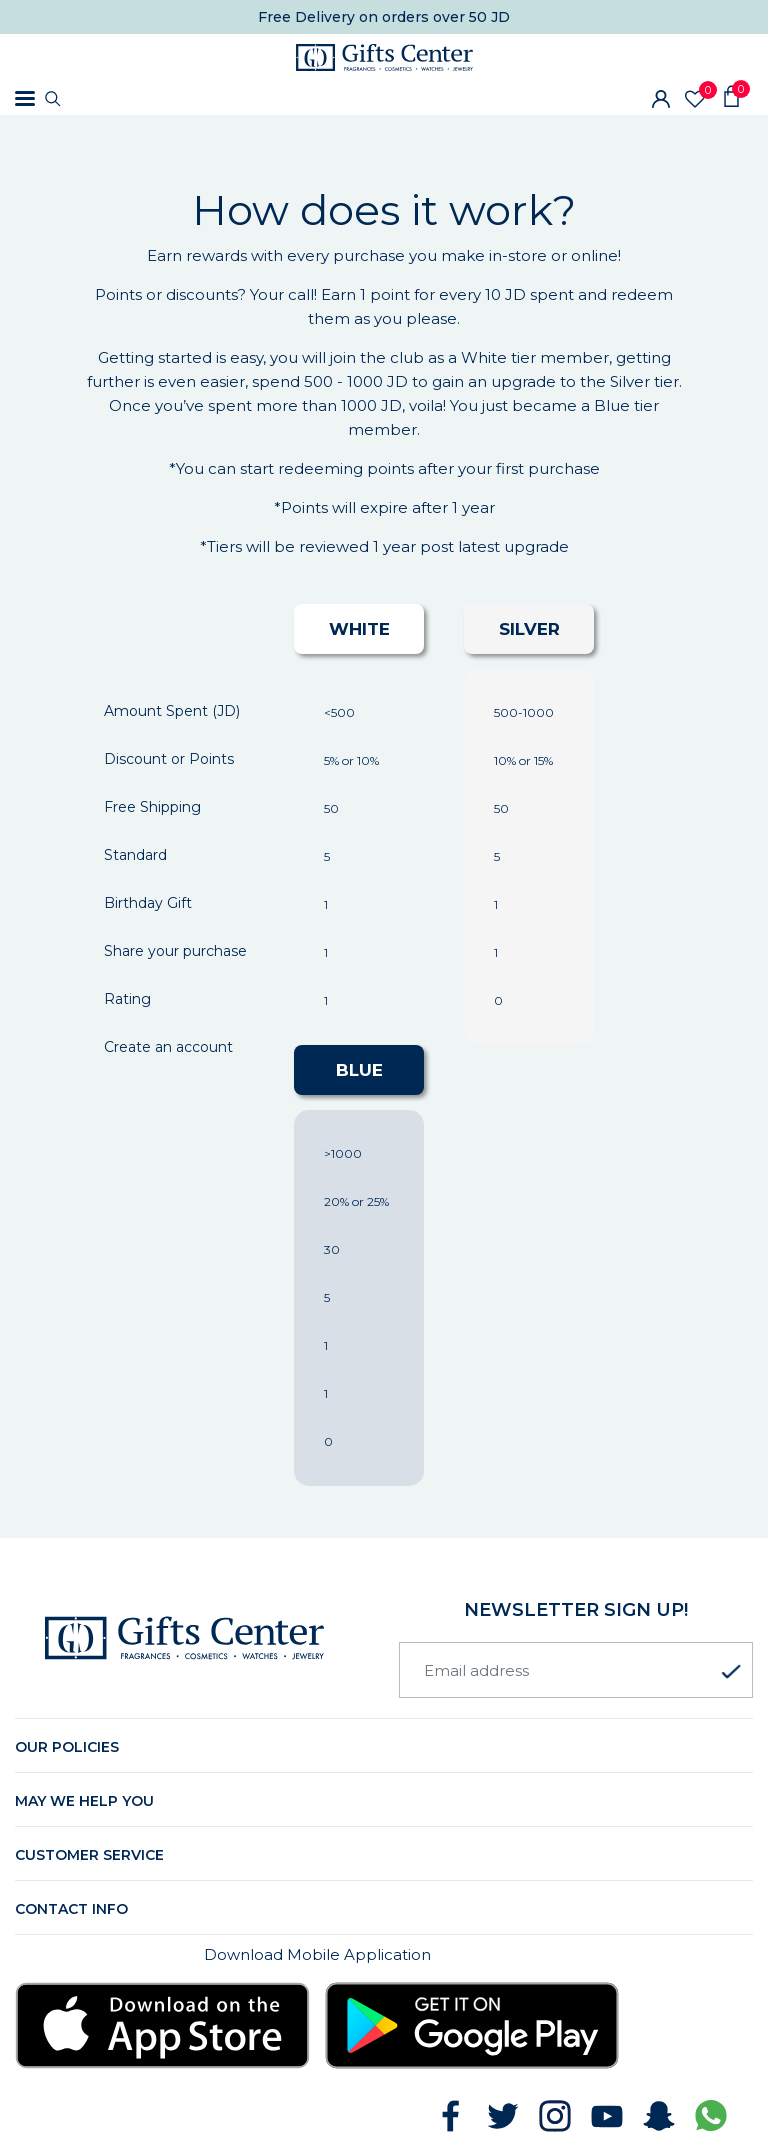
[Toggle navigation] (25, 98)
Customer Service (89, 1855)
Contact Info (71, 1909)
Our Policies (67, 1747)
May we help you (84, 1801)
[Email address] (576, 1670)
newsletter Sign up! (576, 1610)
